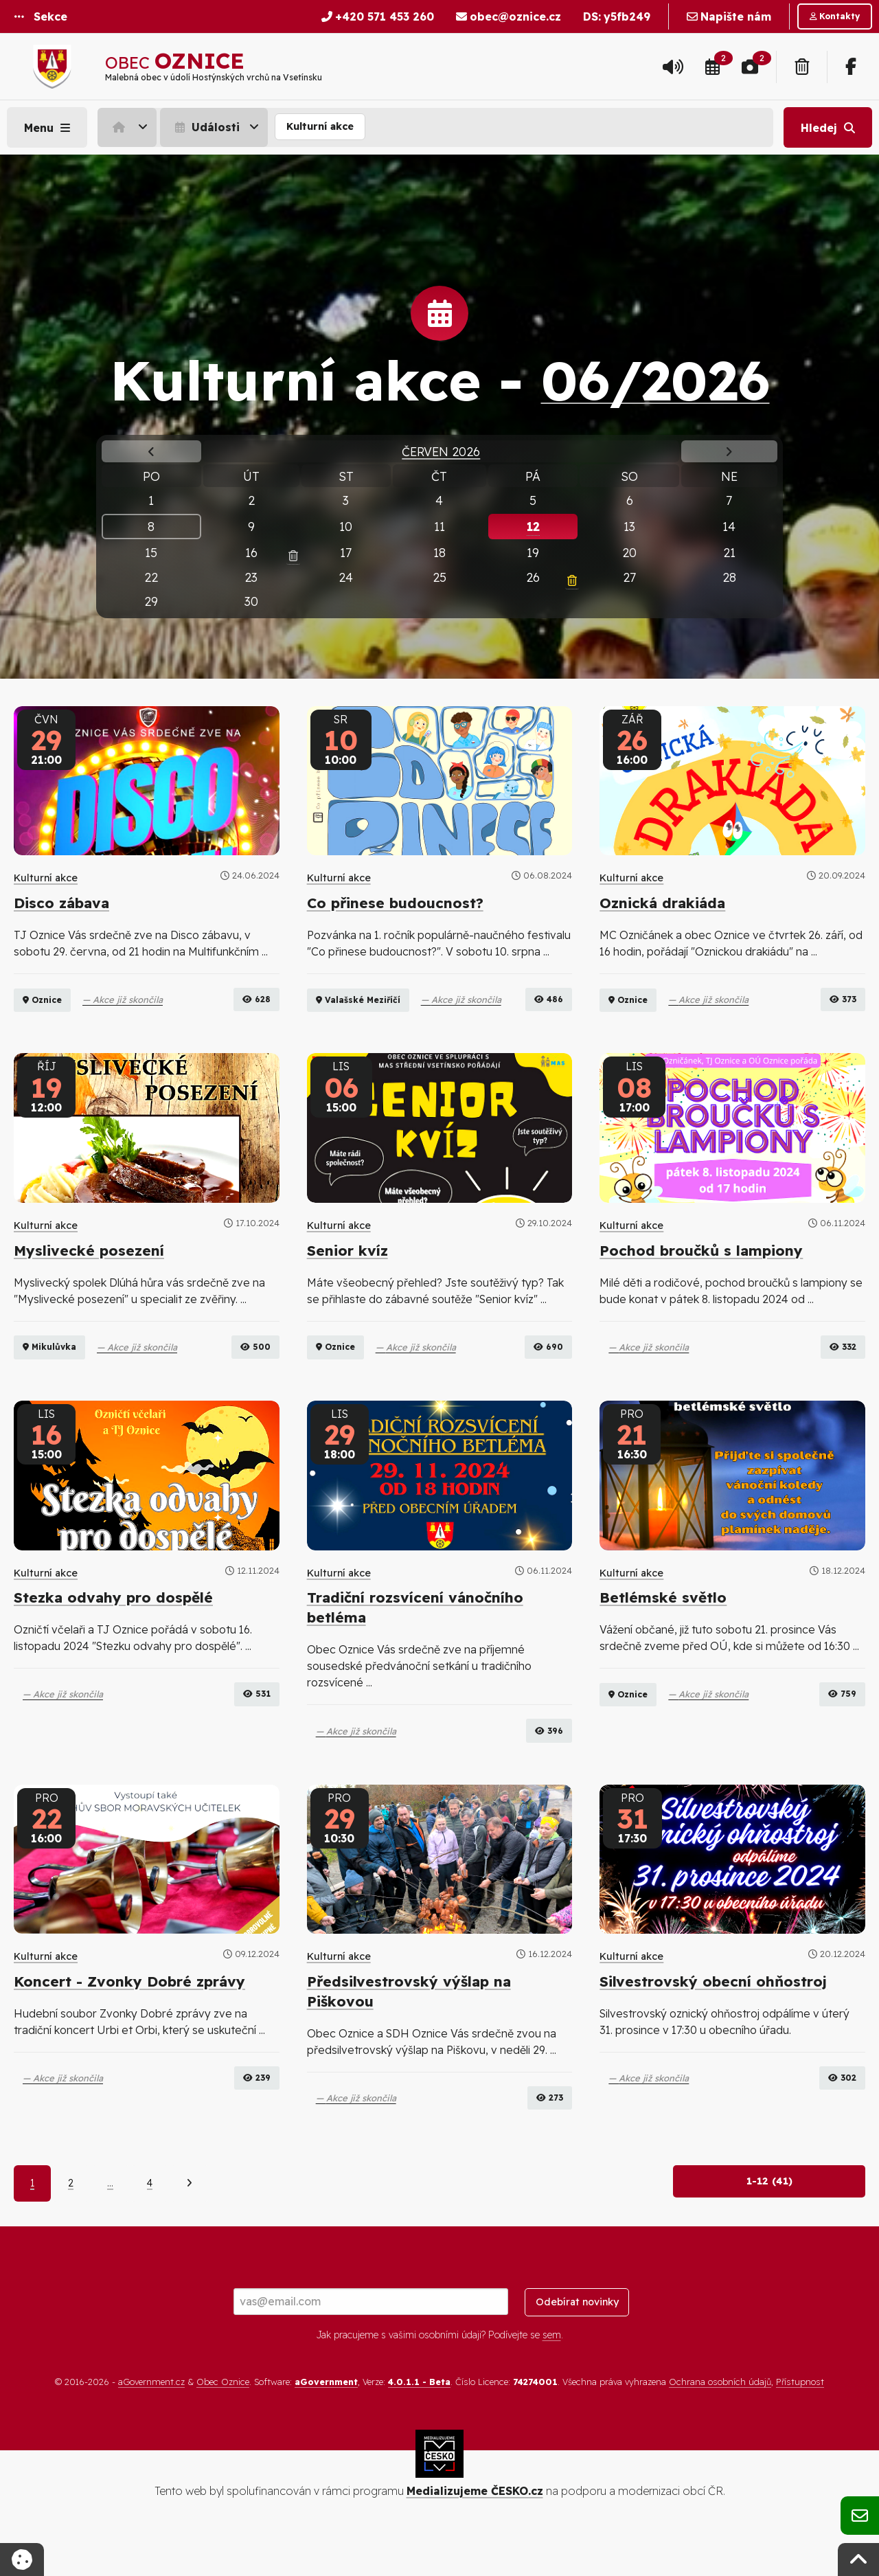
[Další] (189, 2223)
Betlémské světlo (663, 1637)
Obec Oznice (222, 2420)
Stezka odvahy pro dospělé (113, 1637)
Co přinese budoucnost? (395, 903)
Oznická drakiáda (662, 903)
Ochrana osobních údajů (720, 2420)
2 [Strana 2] (70, 2223)
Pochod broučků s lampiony (701, 1269)
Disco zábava (61, 903)
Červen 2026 (441, 451)
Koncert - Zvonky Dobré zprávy (129, 2020)
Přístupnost (800, 2420)
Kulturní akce (320, 126)
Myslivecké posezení (89, 1269)
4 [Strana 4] (149, 2223)
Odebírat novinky (577, 2341)
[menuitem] (129, 127)
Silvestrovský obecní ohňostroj (713, 2020)
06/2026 (655, 380)
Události (206, 127)
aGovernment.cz (151, 2420)
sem (552, 2374)
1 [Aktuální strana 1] (32, 2223)
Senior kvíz (347, 1269)
